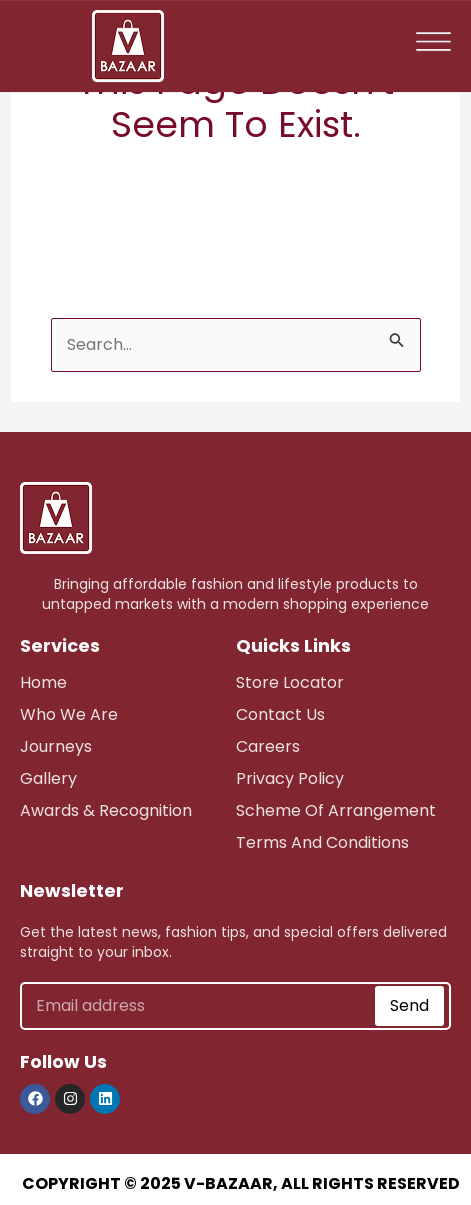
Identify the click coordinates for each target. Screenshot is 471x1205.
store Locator (290, 682)
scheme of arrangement (336, 810)
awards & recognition (106, 810)
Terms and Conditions (322, 842)
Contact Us (280, 714)
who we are (69, 714)
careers (268, 746)
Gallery (48, 778)
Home (43, 682)
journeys (56, 746)
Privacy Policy (290, 778)
